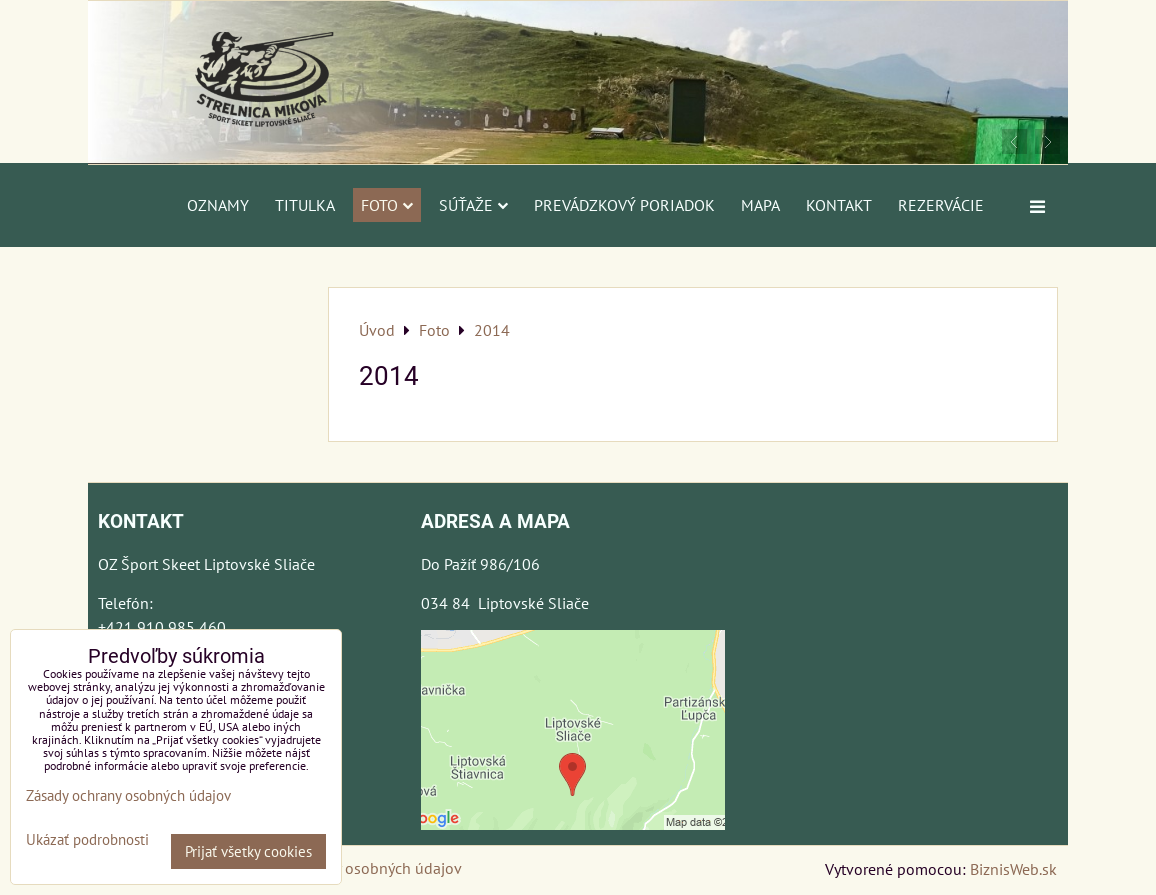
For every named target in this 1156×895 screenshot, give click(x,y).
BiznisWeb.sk (1013, 869)
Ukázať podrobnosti (87, 840)
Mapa (760, 205)
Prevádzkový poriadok (624, 205)
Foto (387, 205)
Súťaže (473, 205)
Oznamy (218, 205)
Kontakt (839, 205)
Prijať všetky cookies (248, 851)
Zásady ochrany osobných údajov (349, 868)
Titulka (305, 205)
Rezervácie (941, 205)
